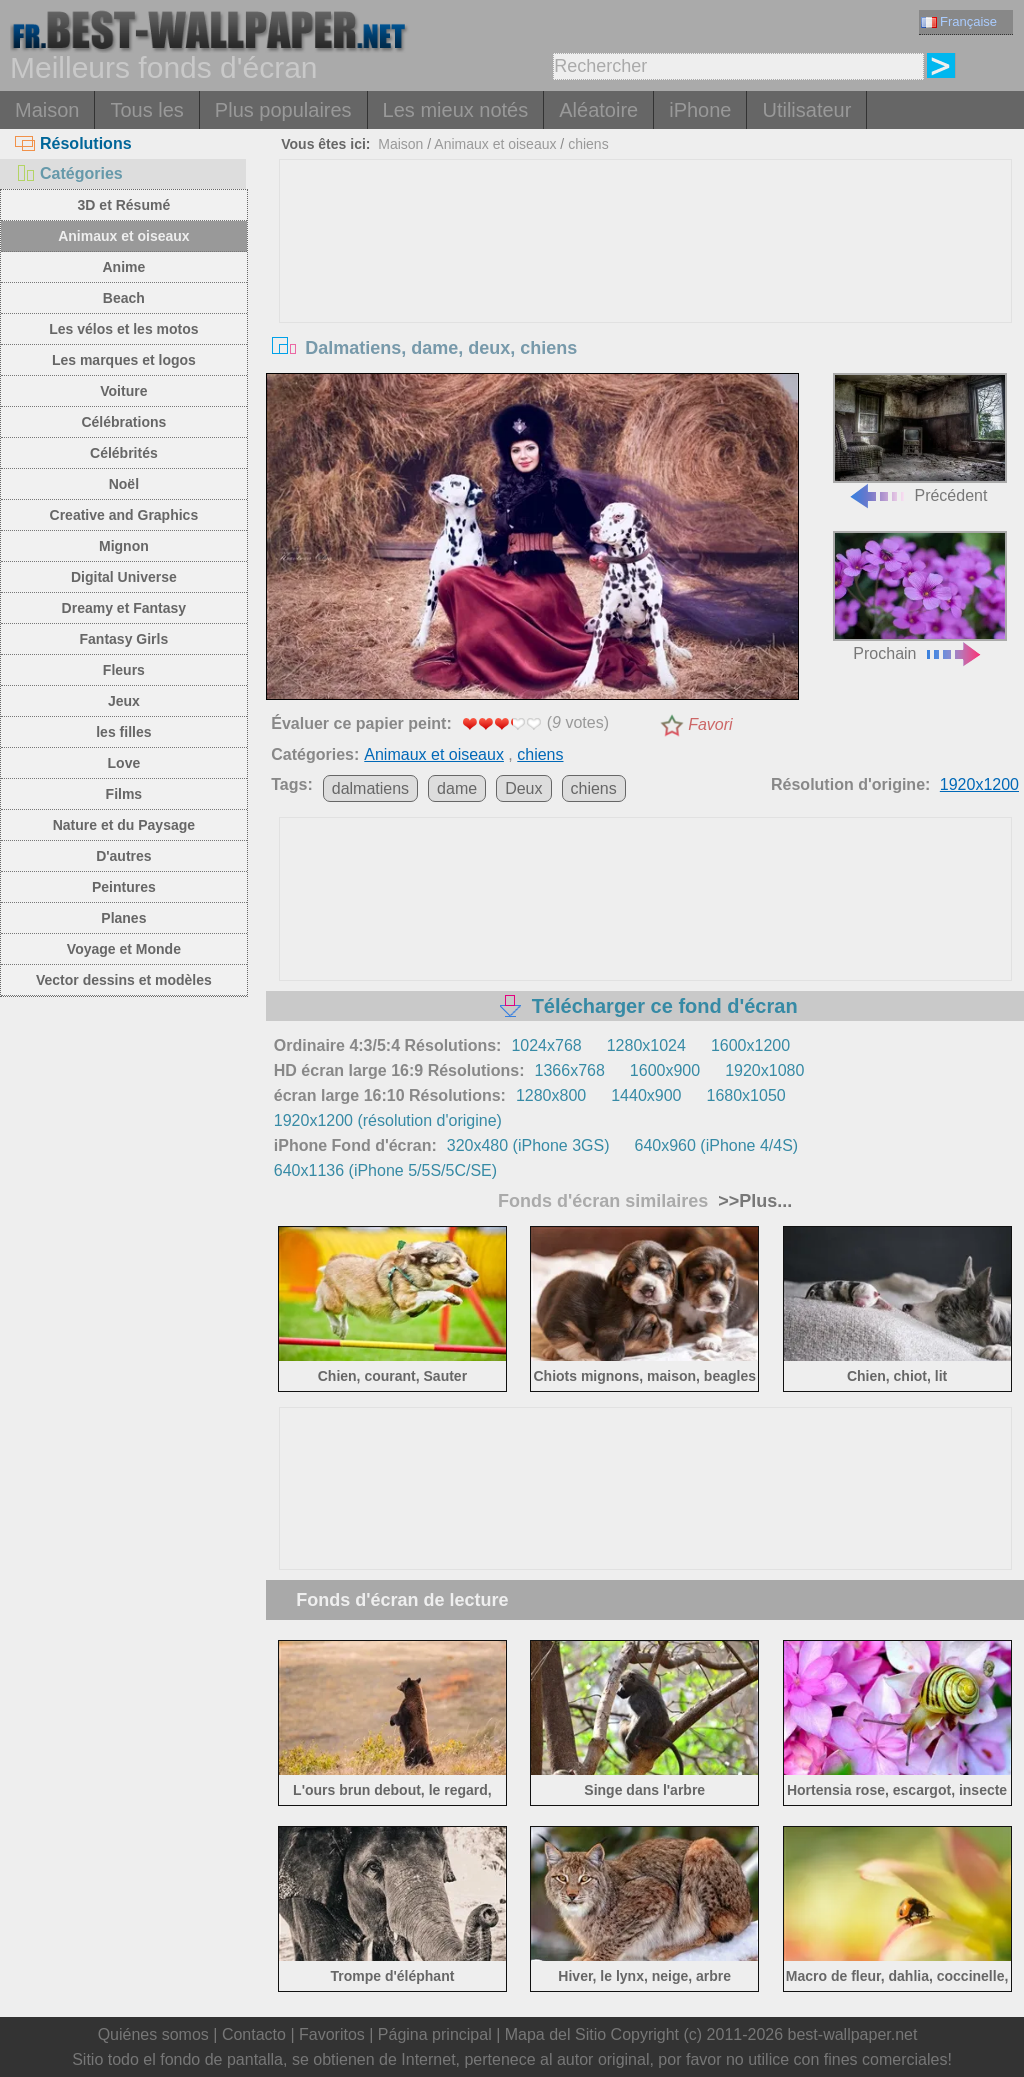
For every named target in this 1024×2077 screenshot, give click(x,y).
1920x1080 (764, 1070)
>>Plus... (752, 1201)
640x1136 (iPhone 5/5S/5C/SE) (385, 1170)
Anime (123, 267)
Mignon (124, 546)
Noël (124, 484)
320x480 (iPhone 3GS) (528, 1145)
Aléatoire (598, 110)
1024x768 (546, 1045)
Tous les (146, 110)
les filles (123, 732)
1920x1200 (979, 784)
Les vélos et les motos (123, 329)
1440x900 (646, 1095)
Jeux (124, 701)
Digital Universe (124, 577)
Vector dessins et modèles (124, 980)
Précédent (920, 438)
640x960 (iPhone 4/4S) (717, 1145)
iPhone (700, 110)
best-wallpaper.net (853, 2034)
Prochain (920, 596)
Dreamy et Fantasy (124, 608)
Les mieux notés (456, 110)
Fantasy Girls (124, 639)
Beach (124, 298)
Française (959, 21)
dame (457, 788)
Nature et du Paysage (124, 825)
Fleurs (124, 670)
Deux (523, 788)
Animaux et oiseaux (124, 236)
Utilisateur (806, 110)
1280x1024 (646, 1045)
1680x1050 (746, 1095)
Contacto (254, 2034)
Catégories (69, 173)
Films (124, 794)
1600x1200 (750, 1045)
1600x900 (665, 1070)
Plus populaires (283, 110)
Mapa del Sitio (555, 2034)
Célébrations (123, 422)
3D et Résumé (124, 205)
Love (124, 763)
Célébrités (124, 453)
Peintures (124, 887)
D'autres (123, 856)
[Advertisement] (645, 310)
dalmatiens (370, 788)
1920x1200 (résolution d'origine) (388, 1120)
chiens (588, 144)
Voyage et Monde (124, 949)
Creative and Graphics (124, 515)
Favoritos (332, 2034)
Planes (123, 918)
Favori (710, 724)
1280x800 (551, 1095)
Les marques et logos (124, 360)
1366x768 (570, 1070)
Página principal (435, 2034)
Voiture (123, 391)
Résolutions (73, 143)
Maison (47, 110)
